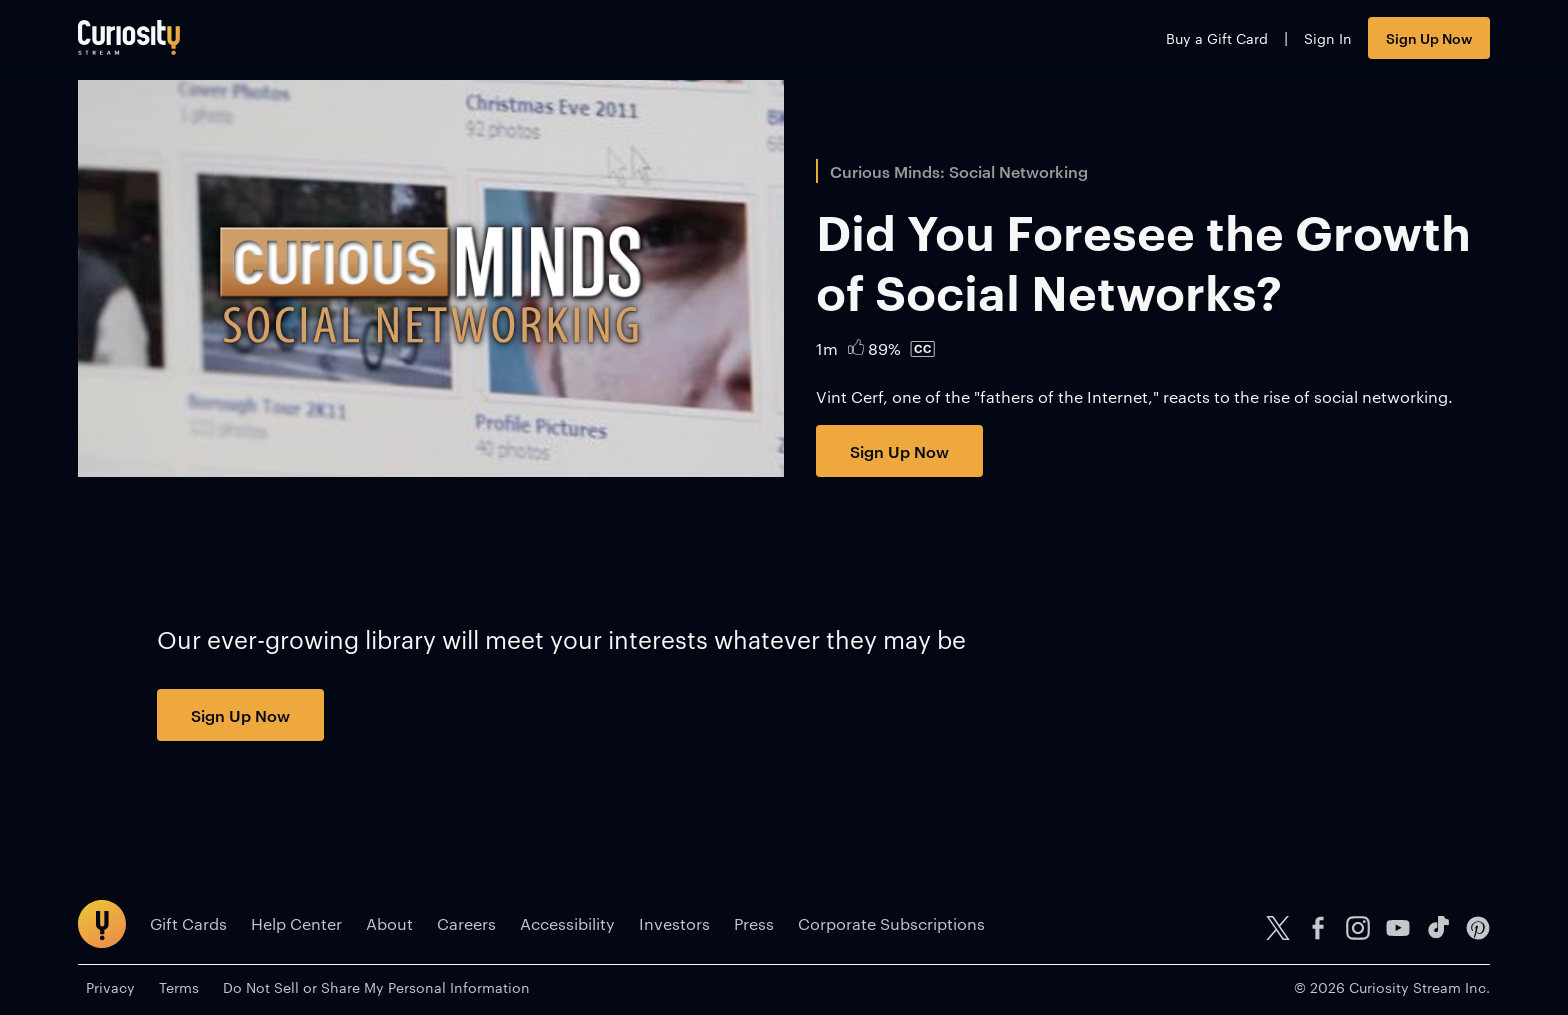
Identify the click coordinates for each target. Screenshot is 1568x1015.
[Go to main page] (129, 37)
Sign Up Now (1429, 37)
